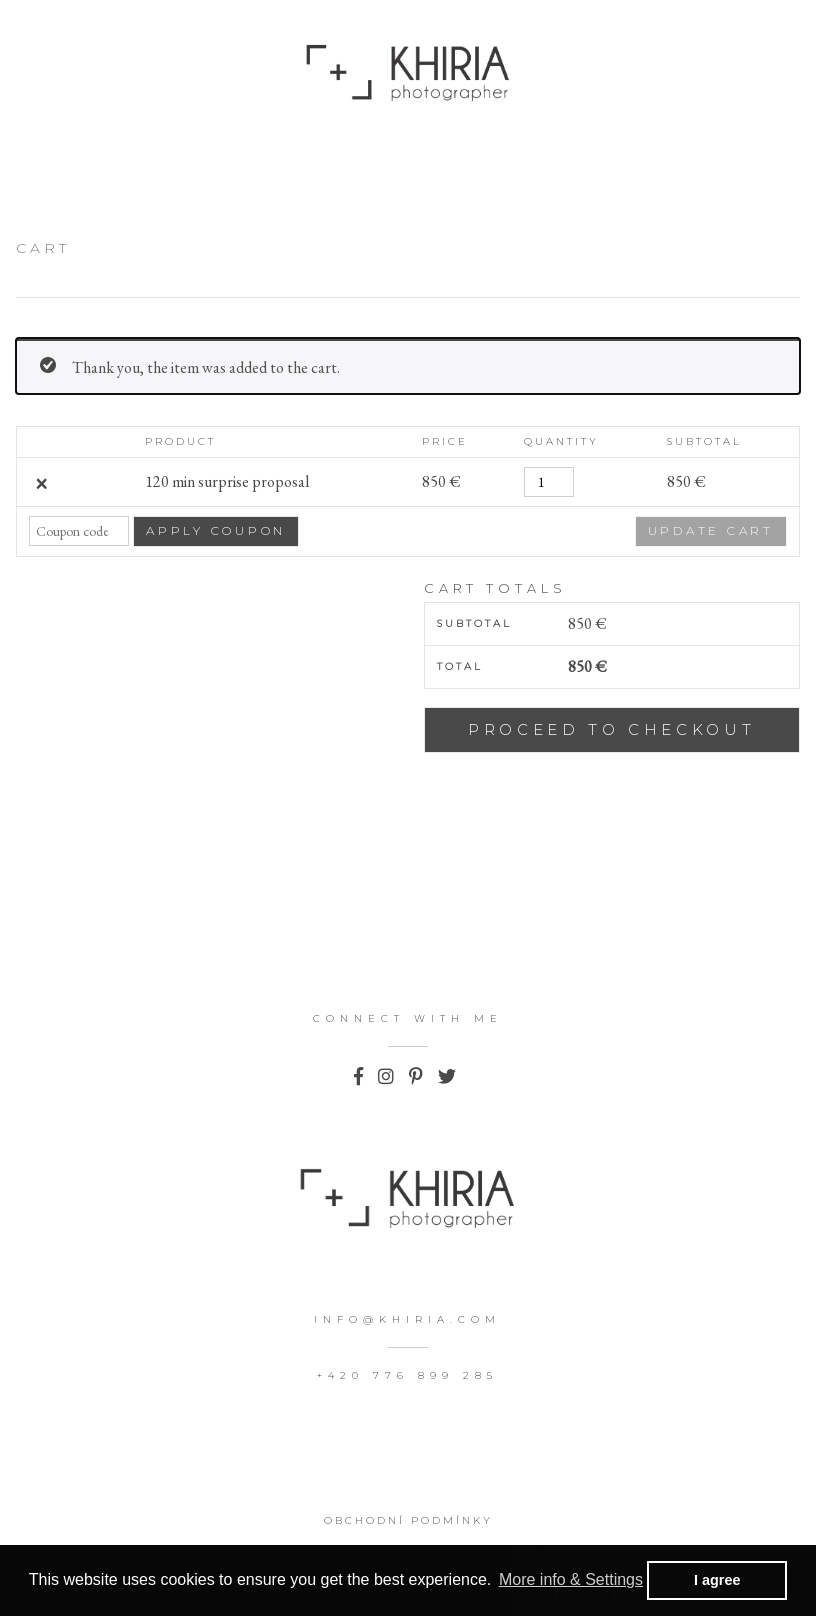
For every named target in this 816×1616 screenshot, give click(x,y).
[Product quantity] (549, 482)
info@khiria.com (407, 1319)
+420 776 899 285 (407, 1375)
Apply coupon (216, 530)
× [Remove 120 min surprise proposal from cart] (41, 482)
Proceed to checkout (611, 729)
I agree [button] (717, 1580)
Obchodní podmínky (408, 1520)
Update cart (711, 530)
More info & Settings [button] (571, 1579)
